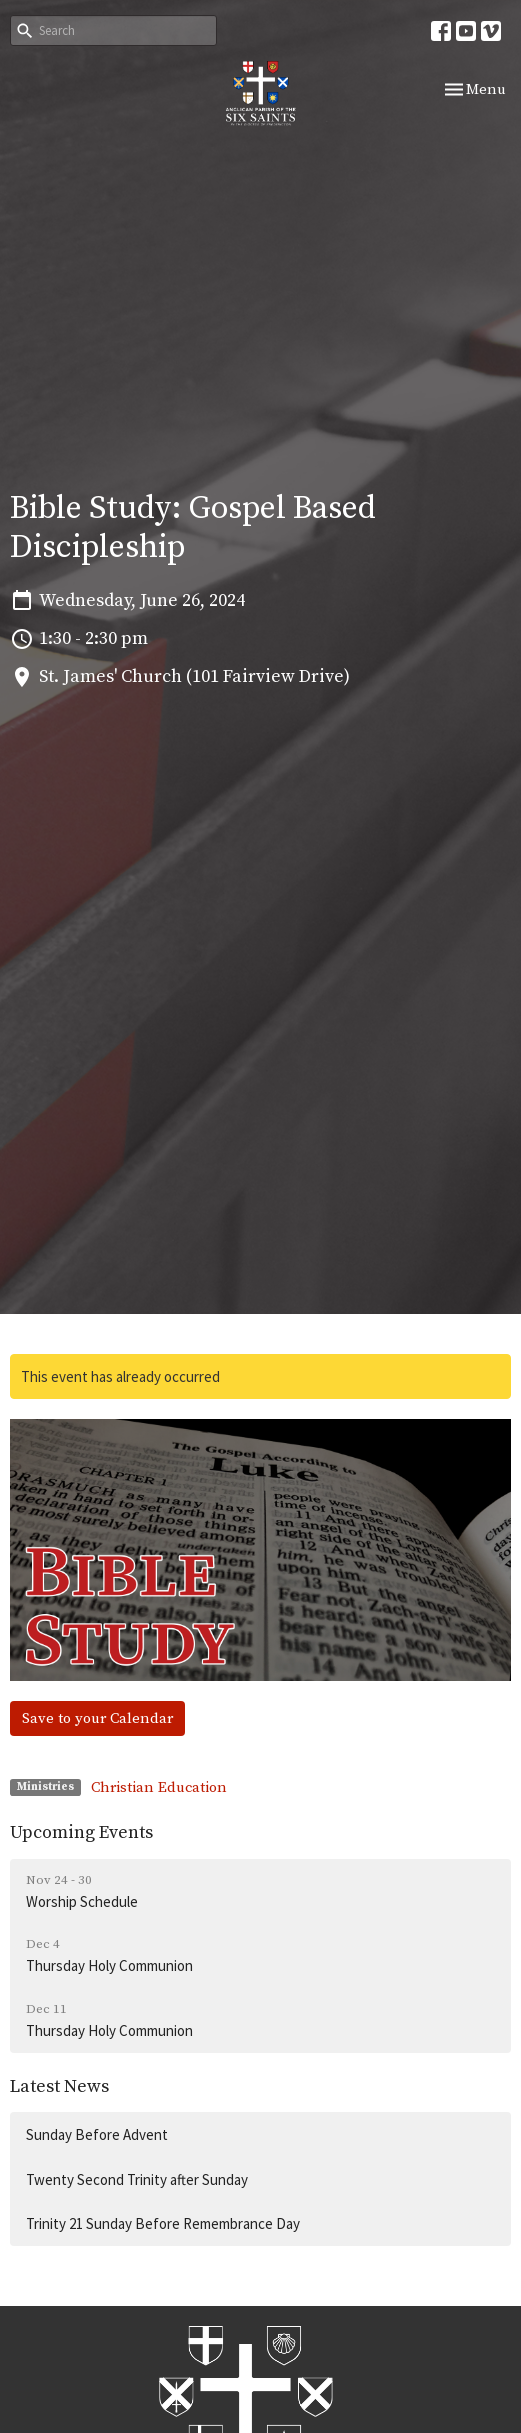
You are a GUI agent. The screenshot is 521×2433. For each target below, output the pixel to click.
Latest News (59, 2086)
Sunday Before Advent (97, 2134)
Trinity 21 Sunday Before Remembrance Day (163, 2223)
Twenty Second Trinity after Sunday (137, 2179)
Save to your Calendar (97, 1718)
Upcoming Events (81, 1832)
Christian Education (159, 1787)
